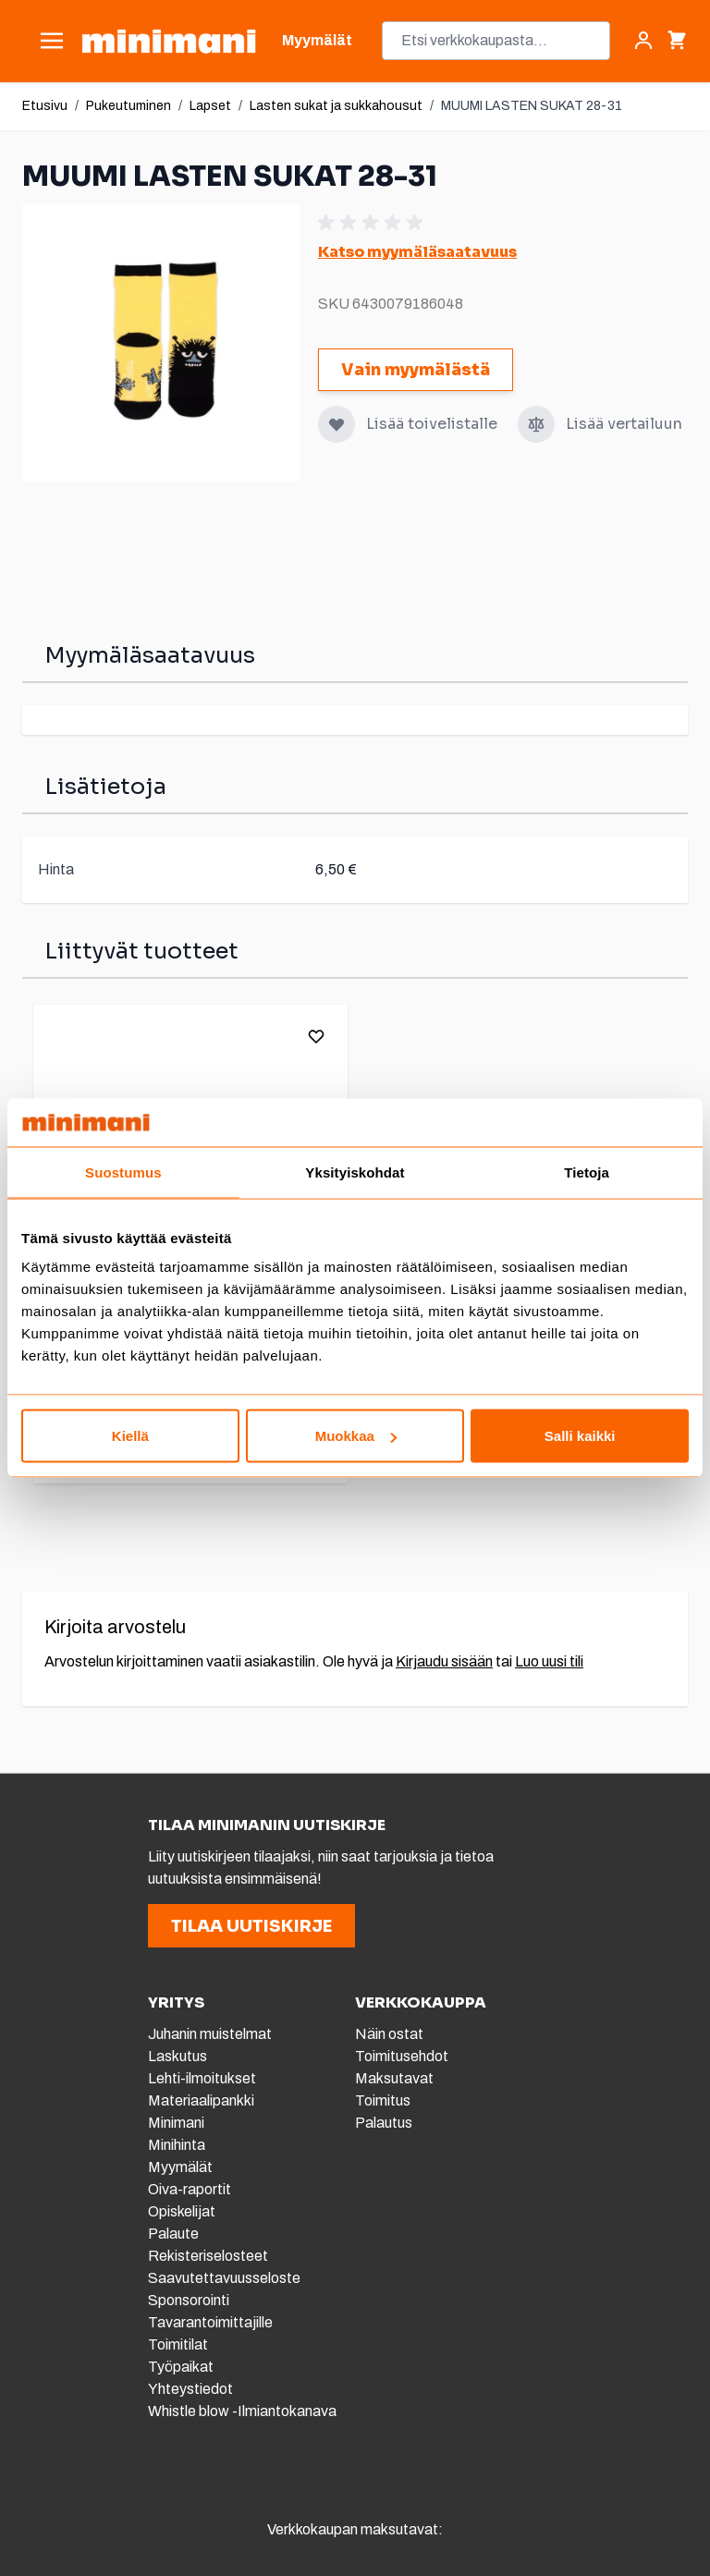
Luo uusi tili (549, 1661)
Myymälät (180, 2167)
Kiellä (130, 1436)
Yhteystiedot (190, 2389)
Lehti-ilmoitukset (202, 2078)
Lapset (210, 106)
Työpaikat (181, 2367)
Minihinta (176, 2145)
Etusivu (44, 106)
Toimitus (382, 2100)
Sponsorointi (188, 2300)
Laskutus (177, 2056)
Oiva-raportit (191, 2189)
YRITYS (176, 2002)
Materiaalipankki (201, 2100)
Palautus (383, 2122)
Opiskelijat (181, 2211)
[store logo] (168, 41)
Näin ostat (389, 2034)
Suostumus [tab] (123, 1171)
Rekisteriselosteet (208, 2256)
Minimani (176, 2122)
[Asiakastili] (643, 41)
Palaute (173, 2233)
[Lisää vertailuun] (536, 424)
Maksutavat (394, 2078)
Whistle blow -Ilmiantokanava (242, 2411)
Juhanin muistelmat (210, 2034)
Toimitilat (178, 2344)
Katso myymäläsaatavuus (417, 252)
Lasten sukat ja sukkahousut (336, 106)
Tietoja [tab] (586, 1171)
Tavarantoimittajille (210, 2322)
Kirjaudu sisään (444, 1661)
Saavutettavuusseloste (224, 2278)
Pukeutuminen (128, 106)
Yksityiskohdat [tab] (354, 1171)
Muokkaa (356, 1436)
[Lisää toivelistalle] (336, 424)
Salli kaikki (580, 1436)
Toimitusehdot (401, 2056)
